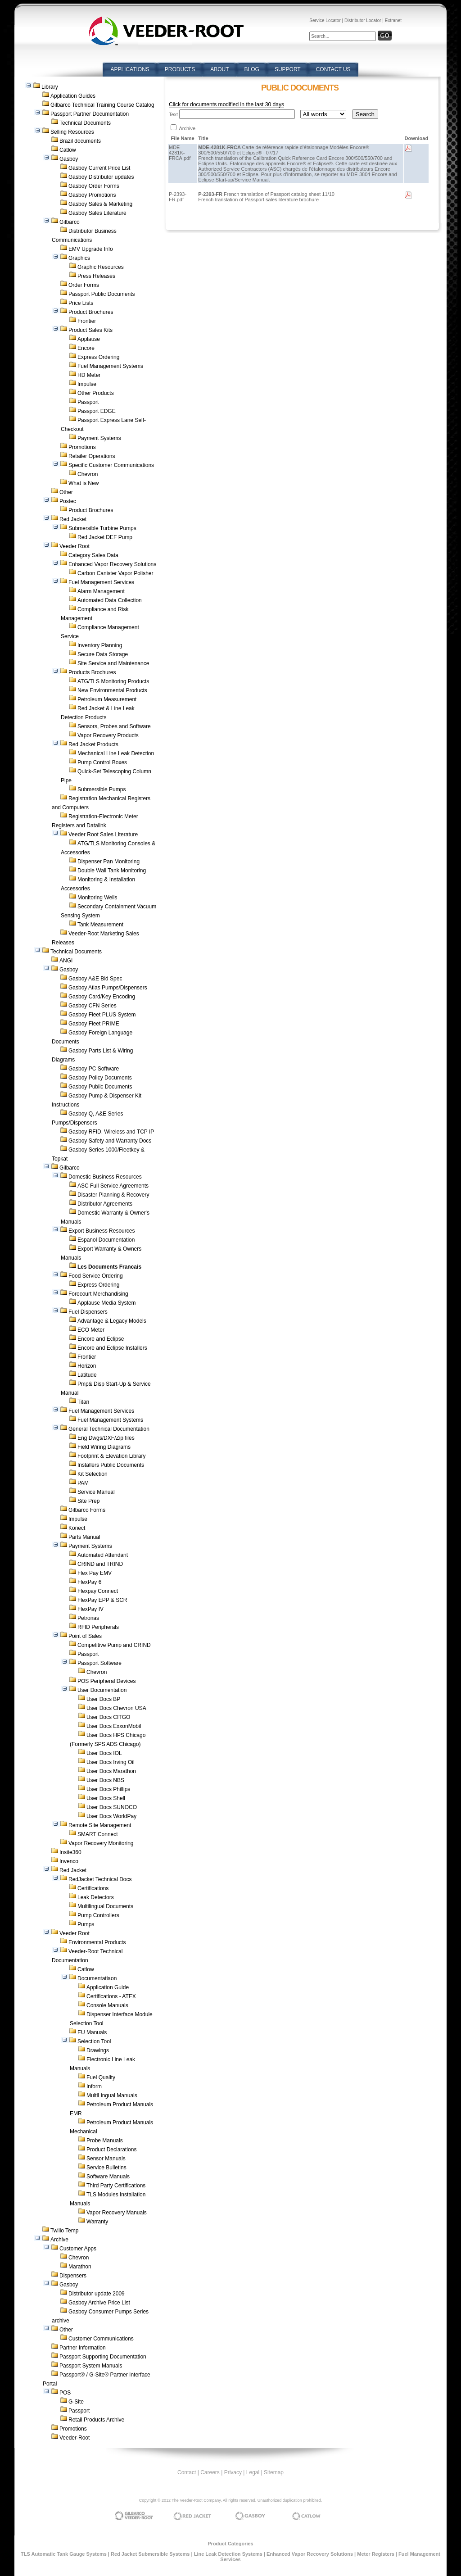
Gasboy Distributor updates (101, 177)
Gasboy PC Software (93, 1069)
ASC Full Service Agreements (113, 1186)
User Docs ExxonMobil (113, 1726)
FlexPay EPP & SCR (102, 1600)
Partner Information (82, 2348)
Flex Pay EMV (94, 1573)
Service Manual (96, 1492)
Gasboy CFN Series (92, 1005)
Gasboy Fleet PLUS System (102, 1014)
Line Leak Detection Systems (228, 2554)
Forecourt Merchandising (98, 1294)
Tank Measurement (100, 924)
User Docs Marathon (111, 1771)
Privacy (233, 2472)
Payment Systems (99, 438)
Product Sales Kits (90, 330)
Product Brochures (90, 312)
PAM (83, 1483)
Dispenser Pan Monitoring (108, 861)
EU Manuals (92, 2032)
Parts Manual (84, 1537)
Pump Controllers (98, 1915)
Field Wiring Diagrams (104, 1447)
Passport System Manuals (90, 2366)
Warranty (97, 2221)
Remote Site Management (99, 1825)
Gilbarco (69, 222)
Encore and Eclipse (100, 1339)
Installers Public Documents (110, 1465)
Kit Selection (92, 1474)
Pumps (85, 1924)
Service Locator (324, 20)
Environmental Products (97, 1942)
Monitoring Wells (97, 897)
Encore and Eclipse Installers (112, 1348)
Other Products (95, 393)
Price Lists (80, 303)
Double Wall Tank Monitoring (111, 870)
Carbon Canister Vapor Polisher (115, 573)
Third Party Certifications (115, 2185)
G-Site (76, 2402)
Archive (59, 2239)
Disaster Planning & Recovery (113, 1195)
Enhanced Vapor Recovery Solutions (112, 564)
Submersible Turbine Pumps (102, 528)
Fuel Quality (100, 2077)
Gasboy (68, 159)
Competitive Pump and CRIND (114, 1645)
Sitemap (274, 2472)
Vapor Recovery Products (108, 735)
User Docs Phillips (108, 1789)
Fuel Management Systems (110, 366)
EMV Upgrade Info (90, 249)
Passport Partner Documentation (89, 114)
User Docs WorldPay (111, 1816)
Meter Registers (375, 2554)
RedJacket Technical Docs (100, 1879)
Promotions (82, 447)
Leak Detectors (95, 1897)
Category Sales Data (93, 555)
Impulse (86, 384)
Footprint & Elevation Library (111, 1456)
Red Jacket (72, 519)
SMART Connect (97, 1834)
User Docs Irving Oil (110, 1762)
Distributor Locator (362, 20)
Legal (252, 2472)
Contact (186, 2472)
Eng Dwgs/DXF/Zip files (106, 1438)
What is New (83, 483)
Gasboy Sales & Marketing (100, 204)
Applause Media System (106, 1303)
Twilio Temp (64, 2230)
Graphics (79, 258)
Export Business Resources (101, 1231)
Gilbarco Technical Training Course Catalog (102, 105)
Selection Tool (94, 2041)
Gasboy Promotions (92, 195)
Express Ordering (98, 357)
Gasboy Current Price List (99, 168)
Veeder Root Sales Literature (103, 834)
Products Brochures (92, 672)
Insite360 (70, 1852)
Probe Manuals (104, 2140)
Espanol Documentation (106, 1240)
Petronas (88, 1618)
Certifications (92, 1888)
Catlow (67, 150)
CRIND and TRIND (100, 1564)
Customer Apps (77, 2248)
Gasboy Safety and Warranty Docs (109, 1141)
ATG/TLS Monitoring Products (113, 681)
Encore (86, 348)
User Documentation (102, 1690)
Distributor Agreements (104, 1204)
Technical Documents (85, 123)
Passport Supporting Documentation (102, 2357)
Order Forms (83, 285)
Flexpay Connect (97, 1591)
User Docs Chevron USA (116, 1708)
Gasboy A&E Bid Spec (95, 978)
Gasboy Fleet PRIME (93, 1023)
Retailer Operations (91, 456)
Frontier (86, 321)
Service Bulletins (106, 2167)
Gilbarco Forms (86, 1510)
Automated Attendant (102, 1555)
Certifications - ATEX (111, 1996)
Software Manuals (108, 2176)
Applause (88, 339)
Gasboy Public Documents (100, 1087)
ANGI (65, 960)
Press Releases (96, 276)
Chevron (87, 474)
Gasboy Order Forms (93, 186)
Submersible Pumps (101, 789)
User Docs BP (103, 1699)
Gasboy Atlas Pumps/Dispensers (107, 987)
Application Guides (72, 96)
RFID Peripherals (98, 1627)
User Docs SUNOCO (111, 1807)
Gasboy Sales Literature (97, 213)
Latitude (87, 1375)
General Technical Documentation (108, 1429)
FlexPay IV (90, 1609)
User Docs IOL (104, 1753)
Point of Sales (85, 1636)
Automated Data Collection (109, 600)
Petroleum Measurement (106, 699)
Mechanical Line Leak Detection (115, 753)
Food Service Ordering (95, 1276)
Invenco (68, 1861)
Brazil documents (80, 141)
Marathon (79, 2266)
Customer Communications (101, 2339)
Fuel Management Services (101, 582)
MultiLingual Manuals (111, 2095)
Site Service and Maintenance (113, 663)
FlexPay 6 (89, 1582)
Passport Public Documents (101, 294)
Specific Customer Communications (111, 465)
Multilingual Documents (105, 1906)
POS (65, 2393)
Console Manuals (107, 2005)
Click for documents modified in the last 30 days (226, 104)
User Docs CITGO (108, 1717)
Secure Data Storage (102, 654)
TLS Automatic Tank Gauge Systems (64, 2554)
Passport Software (99, 1663)
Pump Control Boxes (102, 762)
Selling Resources (72, 132)
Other (66, 492)
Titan (83, 1402)
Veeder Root (74, 546)
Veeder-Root (74, 2438)
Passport (88, 402)
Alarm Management (101, 591)
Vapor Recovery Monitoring (101, 1843)
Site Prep (88, 1501)
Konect (76, 1528)
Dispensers (72, 2275)
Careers (210, 2472)
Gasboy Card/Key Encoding (101, 996)
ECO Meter (90, 1330)
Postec (67, 501)
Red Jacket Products (93, 744)
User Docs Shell (105, 1798)
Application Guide (107, 1987)
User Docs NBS (105, 1780)
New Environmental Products (112, 690)
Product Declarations (111, 2149)
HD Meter (88, 375)
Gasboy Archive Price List (99, 2302)
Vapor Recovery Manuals (116, 2212)
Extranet (393, 20)
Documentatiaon (97, 1978)
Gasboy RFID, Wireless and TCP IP (111, 1132)
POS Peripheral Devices (106, 1681)
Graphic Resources (100, 267)
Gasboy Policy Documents (100, 1078)
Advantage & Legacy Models (111, 1321)
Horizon (86, 1366)
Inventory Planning (99, 645)
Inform (94, 2086)
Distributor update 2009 (96, 2293)
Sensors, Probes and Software (114, 726)
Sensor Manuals (106, 2158)
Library (49, 87)
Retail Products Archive (96, 2420)
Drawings (97, 2050)
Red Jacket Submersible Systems (150, 2554)
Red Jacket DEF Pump (104, 537)
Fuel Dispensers (88, 1312)
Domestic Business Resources (105, 1177)
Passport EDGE (96, 411)
